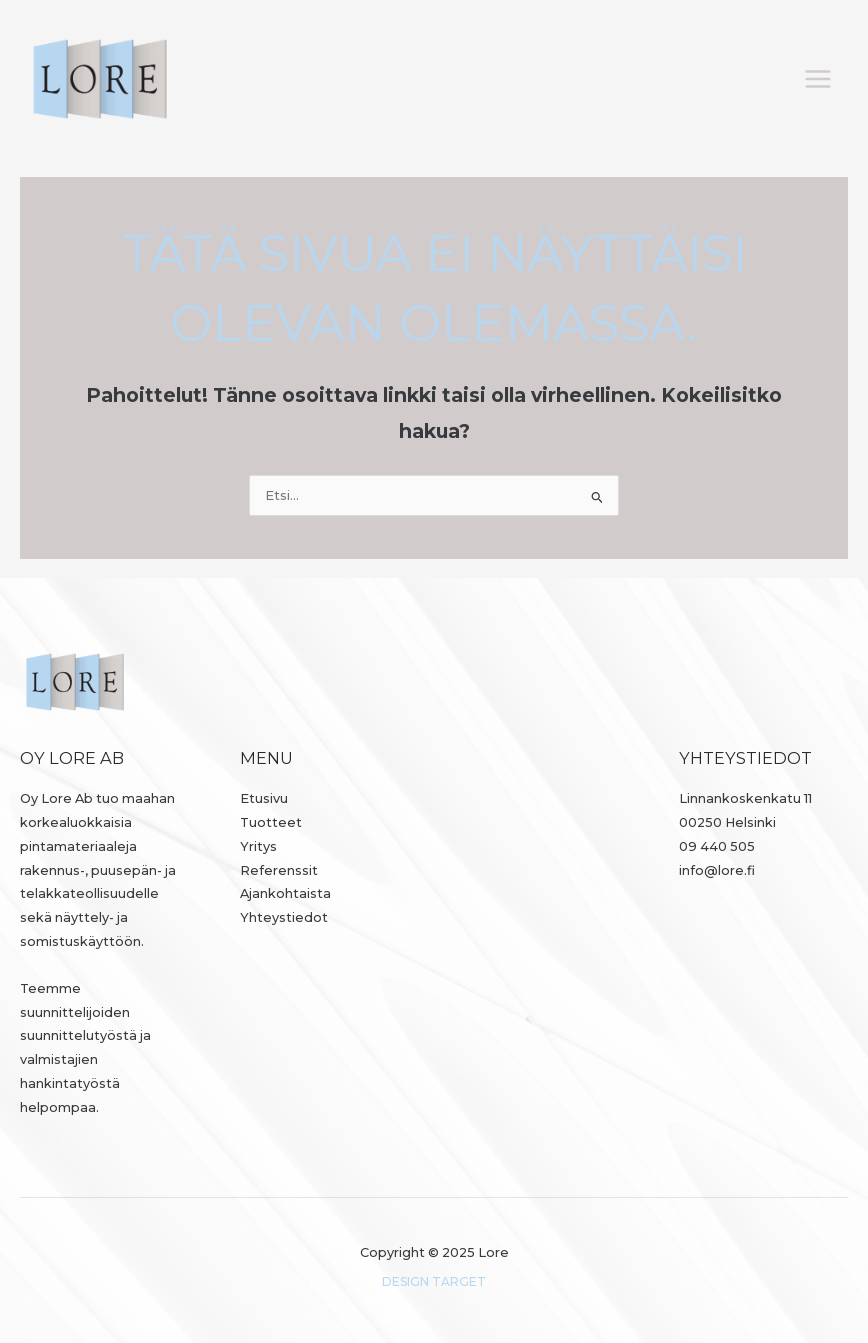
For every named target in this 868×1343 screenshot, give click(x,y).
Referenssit (279, 870)
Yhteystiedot (284, 917)
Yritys (258, 846)
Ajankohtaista (285, 893)
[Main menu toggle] (818, 78)
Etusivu (264, 798)
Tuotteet (271, 822)
